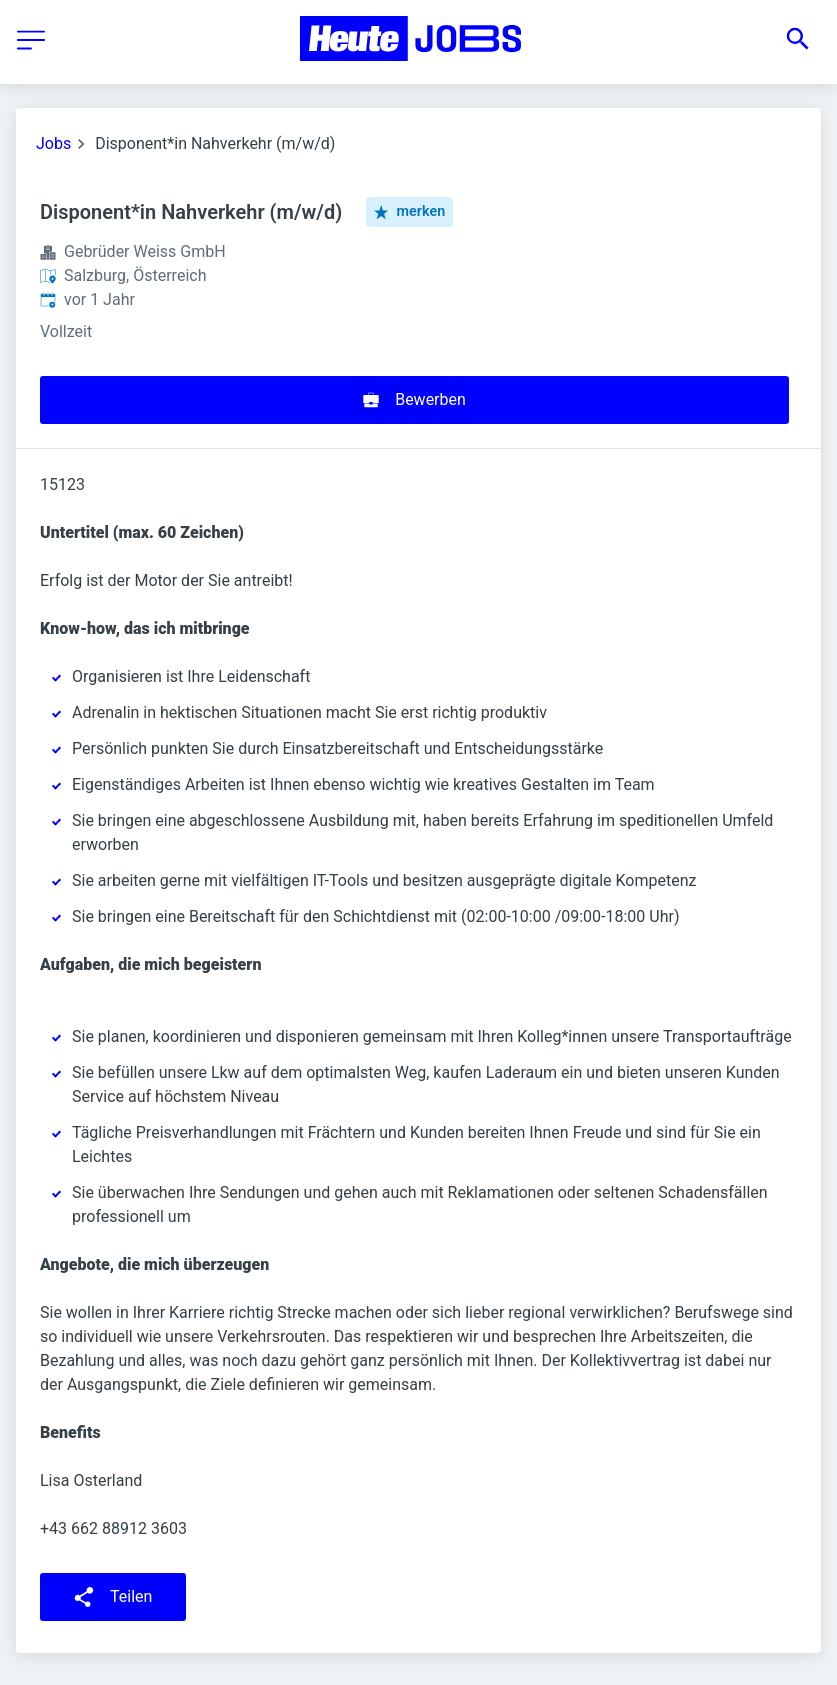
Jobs (53, 143)
